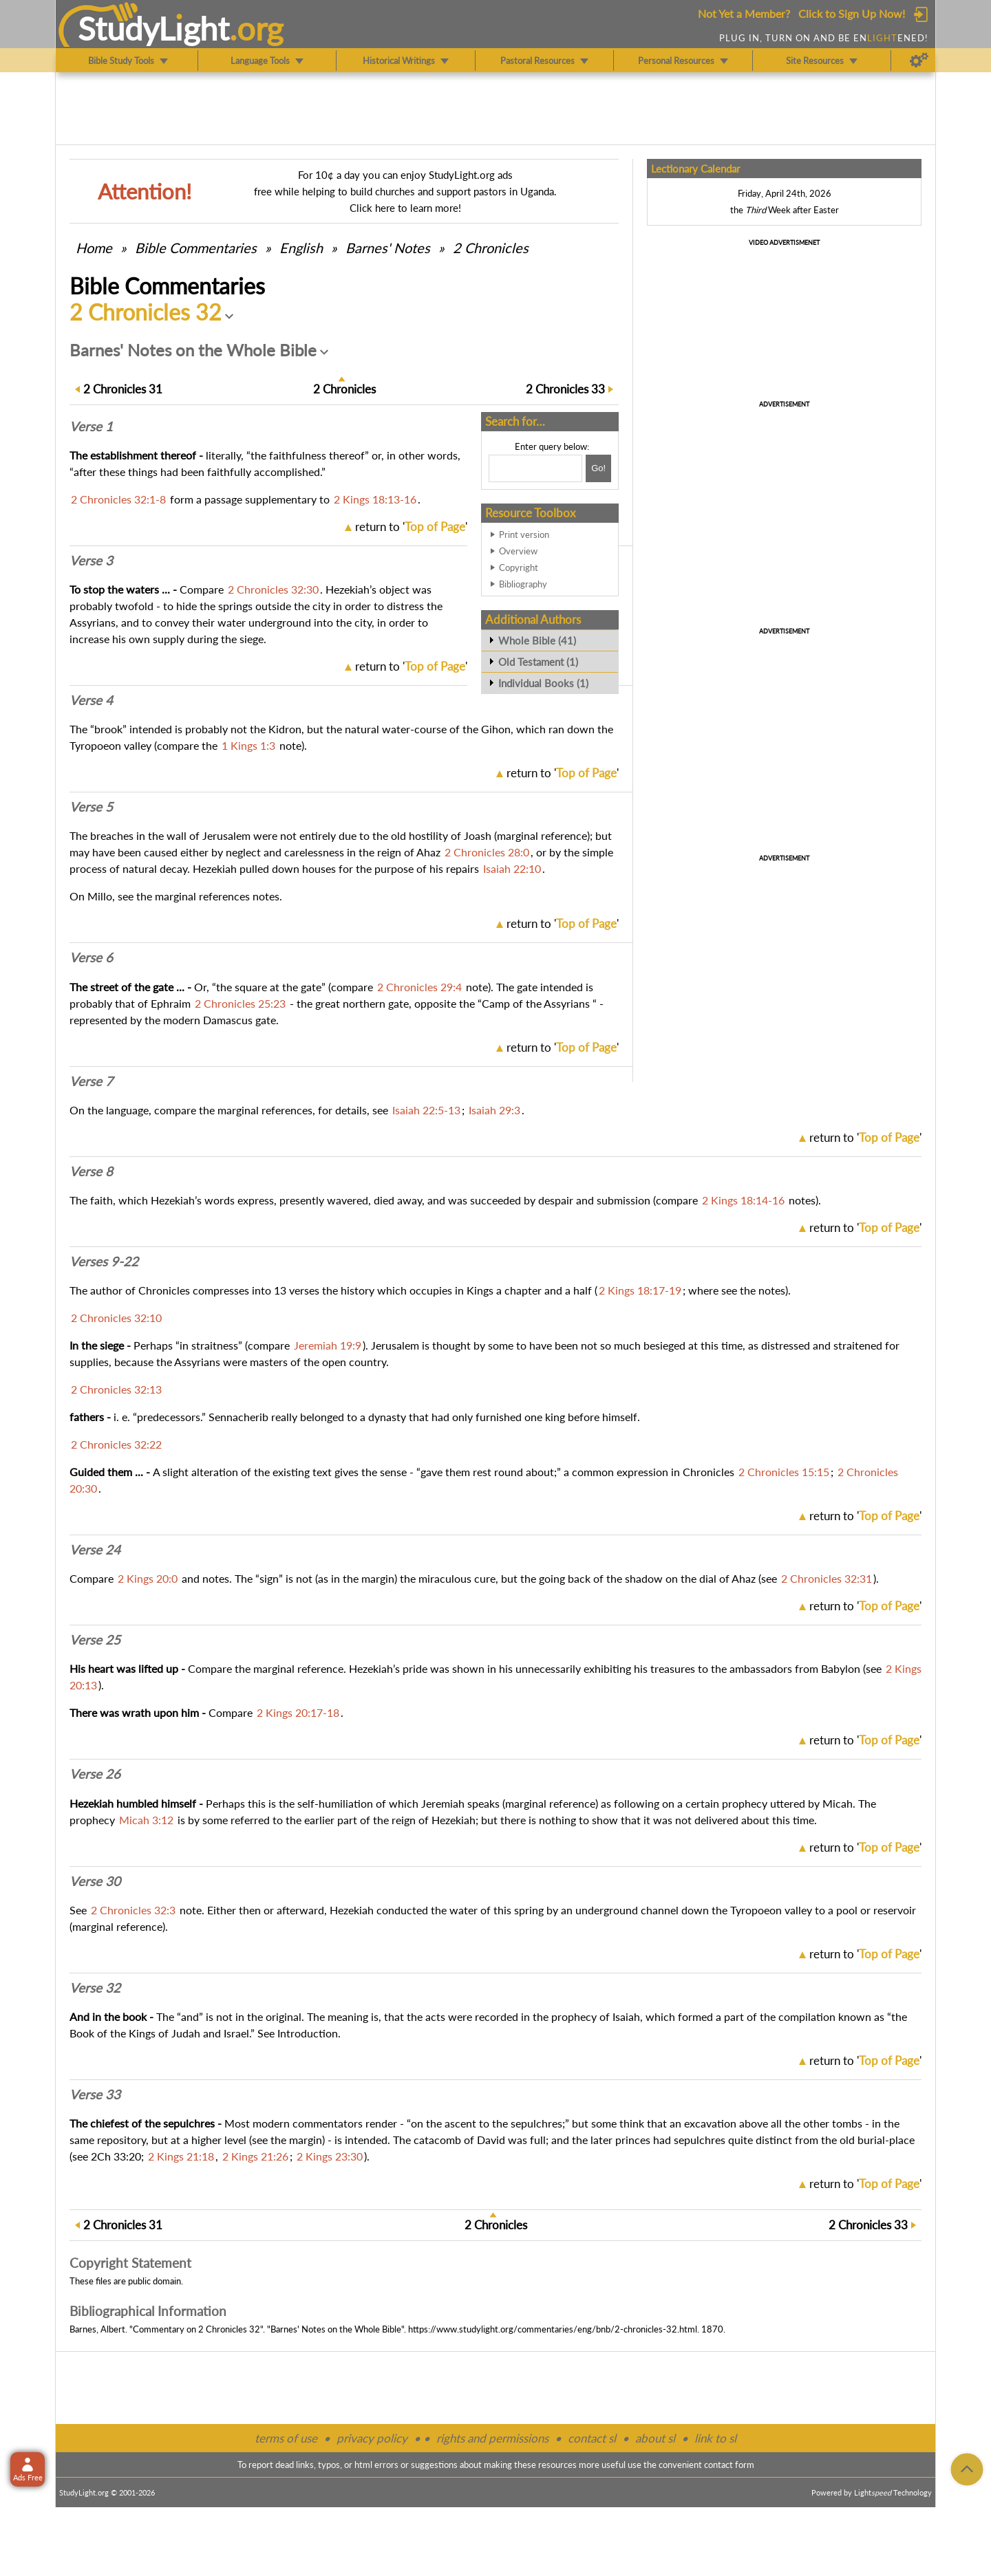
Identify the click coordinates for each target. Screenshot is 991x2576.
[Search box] (535, 468)
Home (94, 247)
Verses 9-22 (104, 1261)
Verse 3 (91, 560)
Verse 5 (91, 806)
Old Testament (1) (538, 662)
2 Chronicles (491, 247)
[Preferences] (919, 60)
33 (565, 389)
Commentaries (196, 247)
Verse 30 (95, 1881)
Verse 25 (95, 1639)
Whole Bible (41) (537, 640)
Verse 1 (91, 426)
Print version (524, 534)
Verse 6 (91, 957)
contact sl (592, 2438)
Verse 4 (91, 700)
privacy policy (372, 2438)
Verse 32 (95, 1987)
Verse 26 (95, 1774)
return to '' (411, 526)
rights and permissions (492, 2438)
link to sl (715, 2438)
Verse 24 (95, 1549)
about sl (655, 2438)
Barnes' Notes (387, 247)
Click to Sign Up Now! (851, 13)
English (301, 247)
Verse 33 (95, 2094)
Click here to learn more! (405, 208)
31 (122, 389)
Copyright (518, 567)
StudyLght (154, 28)
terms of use (286, 2438)
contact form (729, 2464)
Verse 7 (91, 1081)
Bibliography (523, 583)
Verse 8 (91, 1171)
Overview (518, 550)
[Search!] (598, 468)
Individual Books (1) (543, 683)
